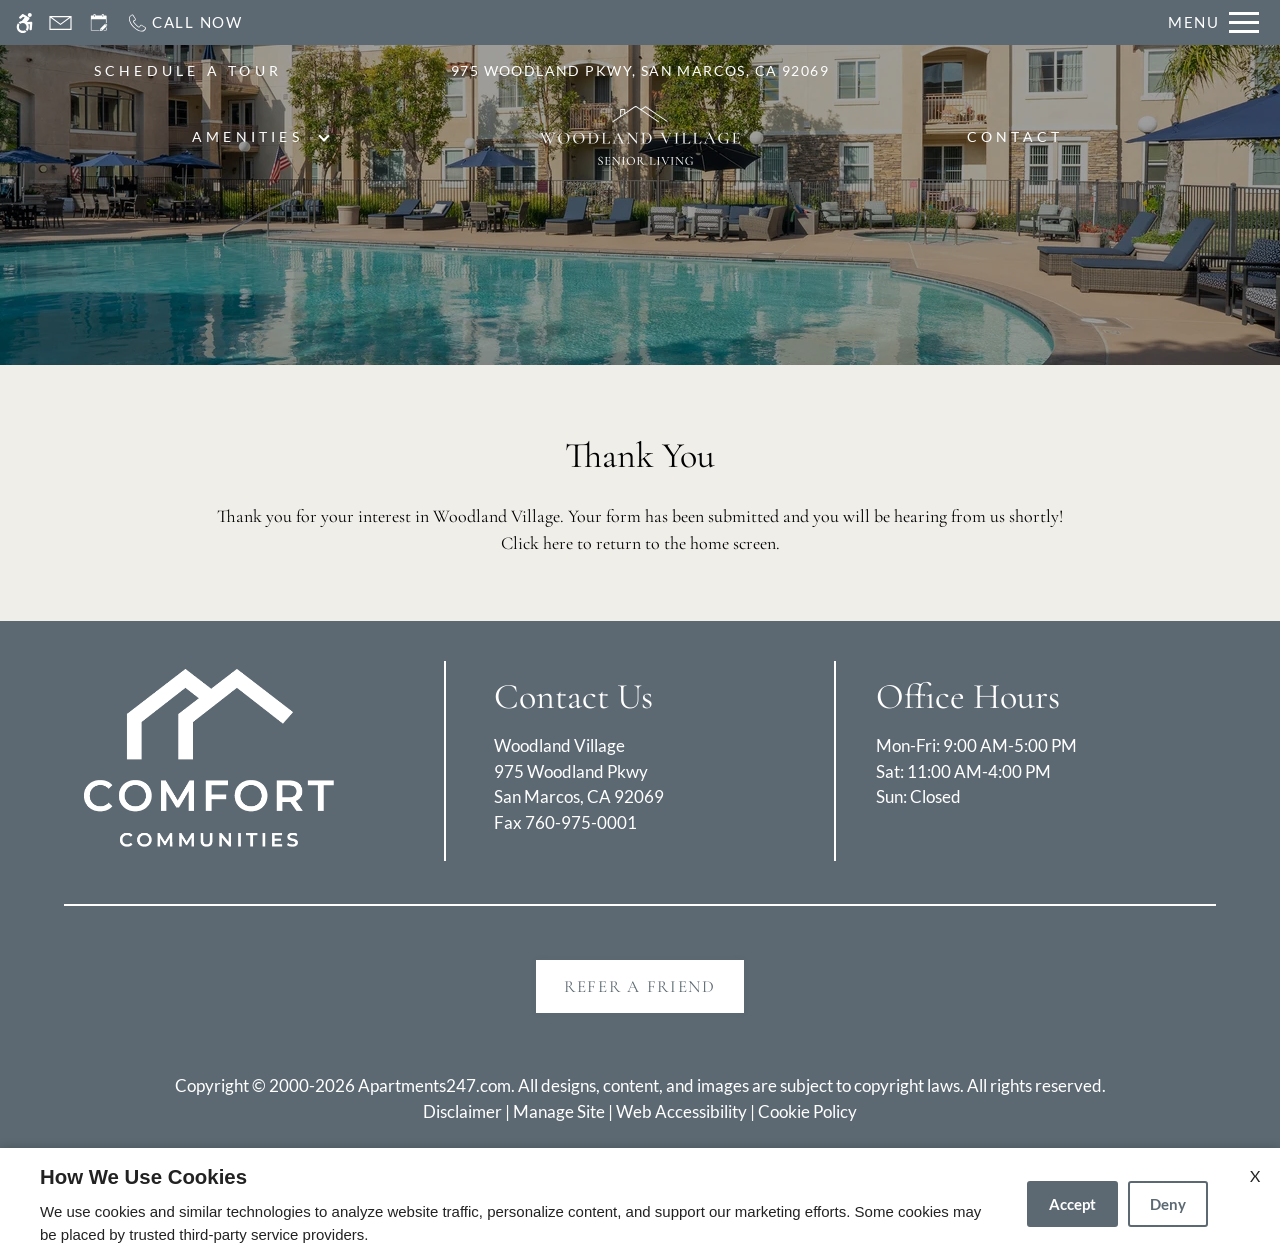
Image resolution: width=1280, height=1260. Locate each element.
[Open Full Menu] (1213, 22)
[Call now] (184, 22)
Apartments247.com (434, 1085)
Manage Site (559, 1111)
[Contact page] (60, 22)
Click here (537, 543)
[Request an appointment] (99, 22)
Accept (1072, 1204)
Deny (1168, 1204)
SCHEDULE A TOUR (188, 70)
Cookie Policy (807, 1111)
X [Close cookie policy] (1255, 1175)
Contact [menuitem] (1015, 136)
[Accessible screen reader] (24, 22)
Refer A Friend (640, 986)
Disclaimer (462, 1111)
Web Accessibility (681, 1111)
